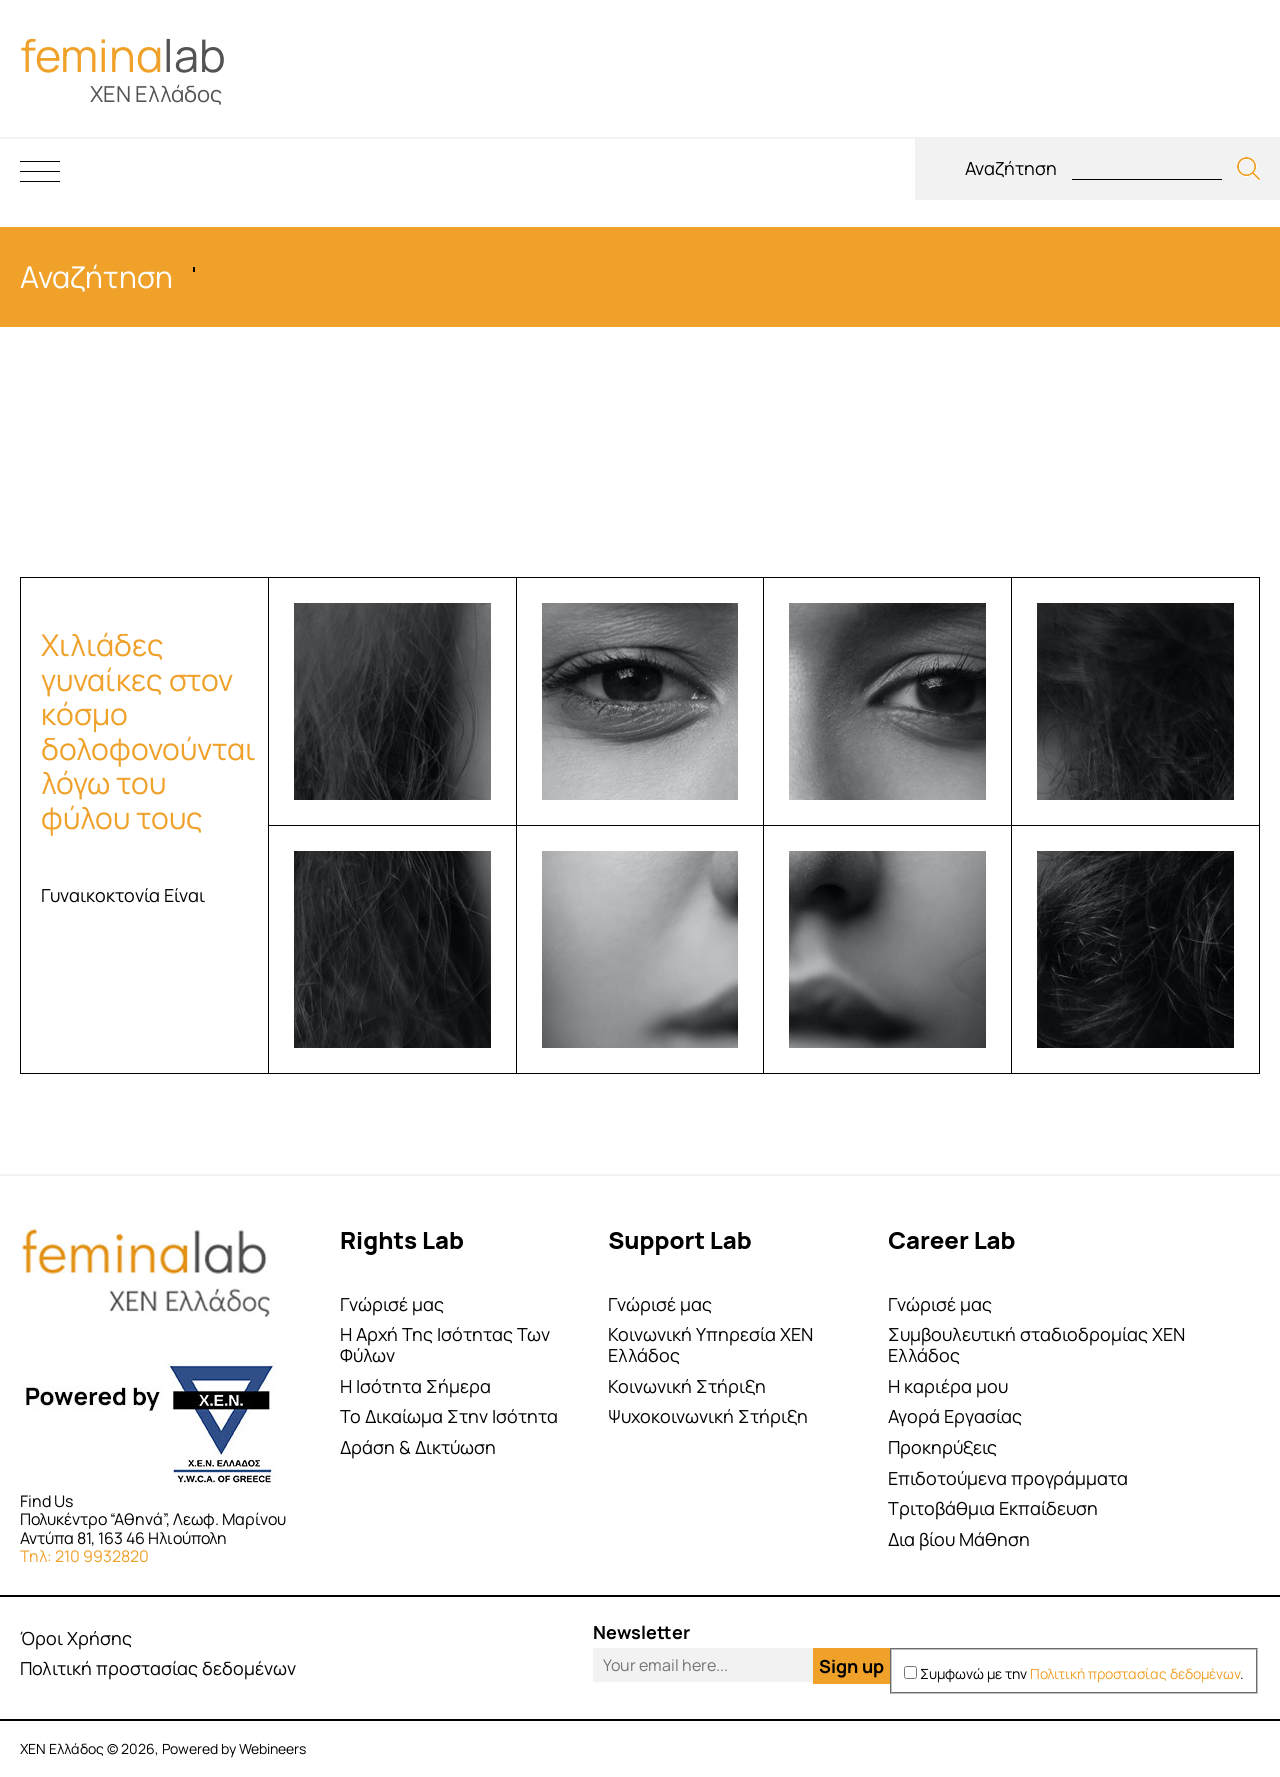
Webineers (272, 1748)
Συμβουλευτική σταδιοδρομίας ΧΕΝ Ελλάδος (1036, 1344)
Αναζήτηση (1011, 168)
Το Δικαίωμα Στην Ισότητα (449, 1416)
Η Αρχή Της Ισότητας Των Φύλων (445, 1344)
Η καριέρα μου (948, 1386)
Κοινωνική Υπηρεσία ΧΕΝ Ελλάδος (710, 1344)
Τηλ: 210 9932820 (84, 1556)
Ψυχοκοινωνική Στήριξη (708, 1416)
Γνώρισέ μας (392, 1304)
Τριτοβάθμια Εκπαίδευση (993, 1508)
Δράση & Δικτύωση (418, 1447)
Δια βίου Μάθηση (959, 1539)
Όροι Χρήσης (76, 1638)
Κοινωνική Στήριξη (687, 1386)
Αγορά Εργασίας (955, 1416)
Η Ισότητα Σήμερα (415, 1386)
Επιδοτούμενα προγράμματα (1008, 1478)
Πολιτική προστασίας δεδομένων (158, 1668)
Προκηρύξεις (942, 1447)
